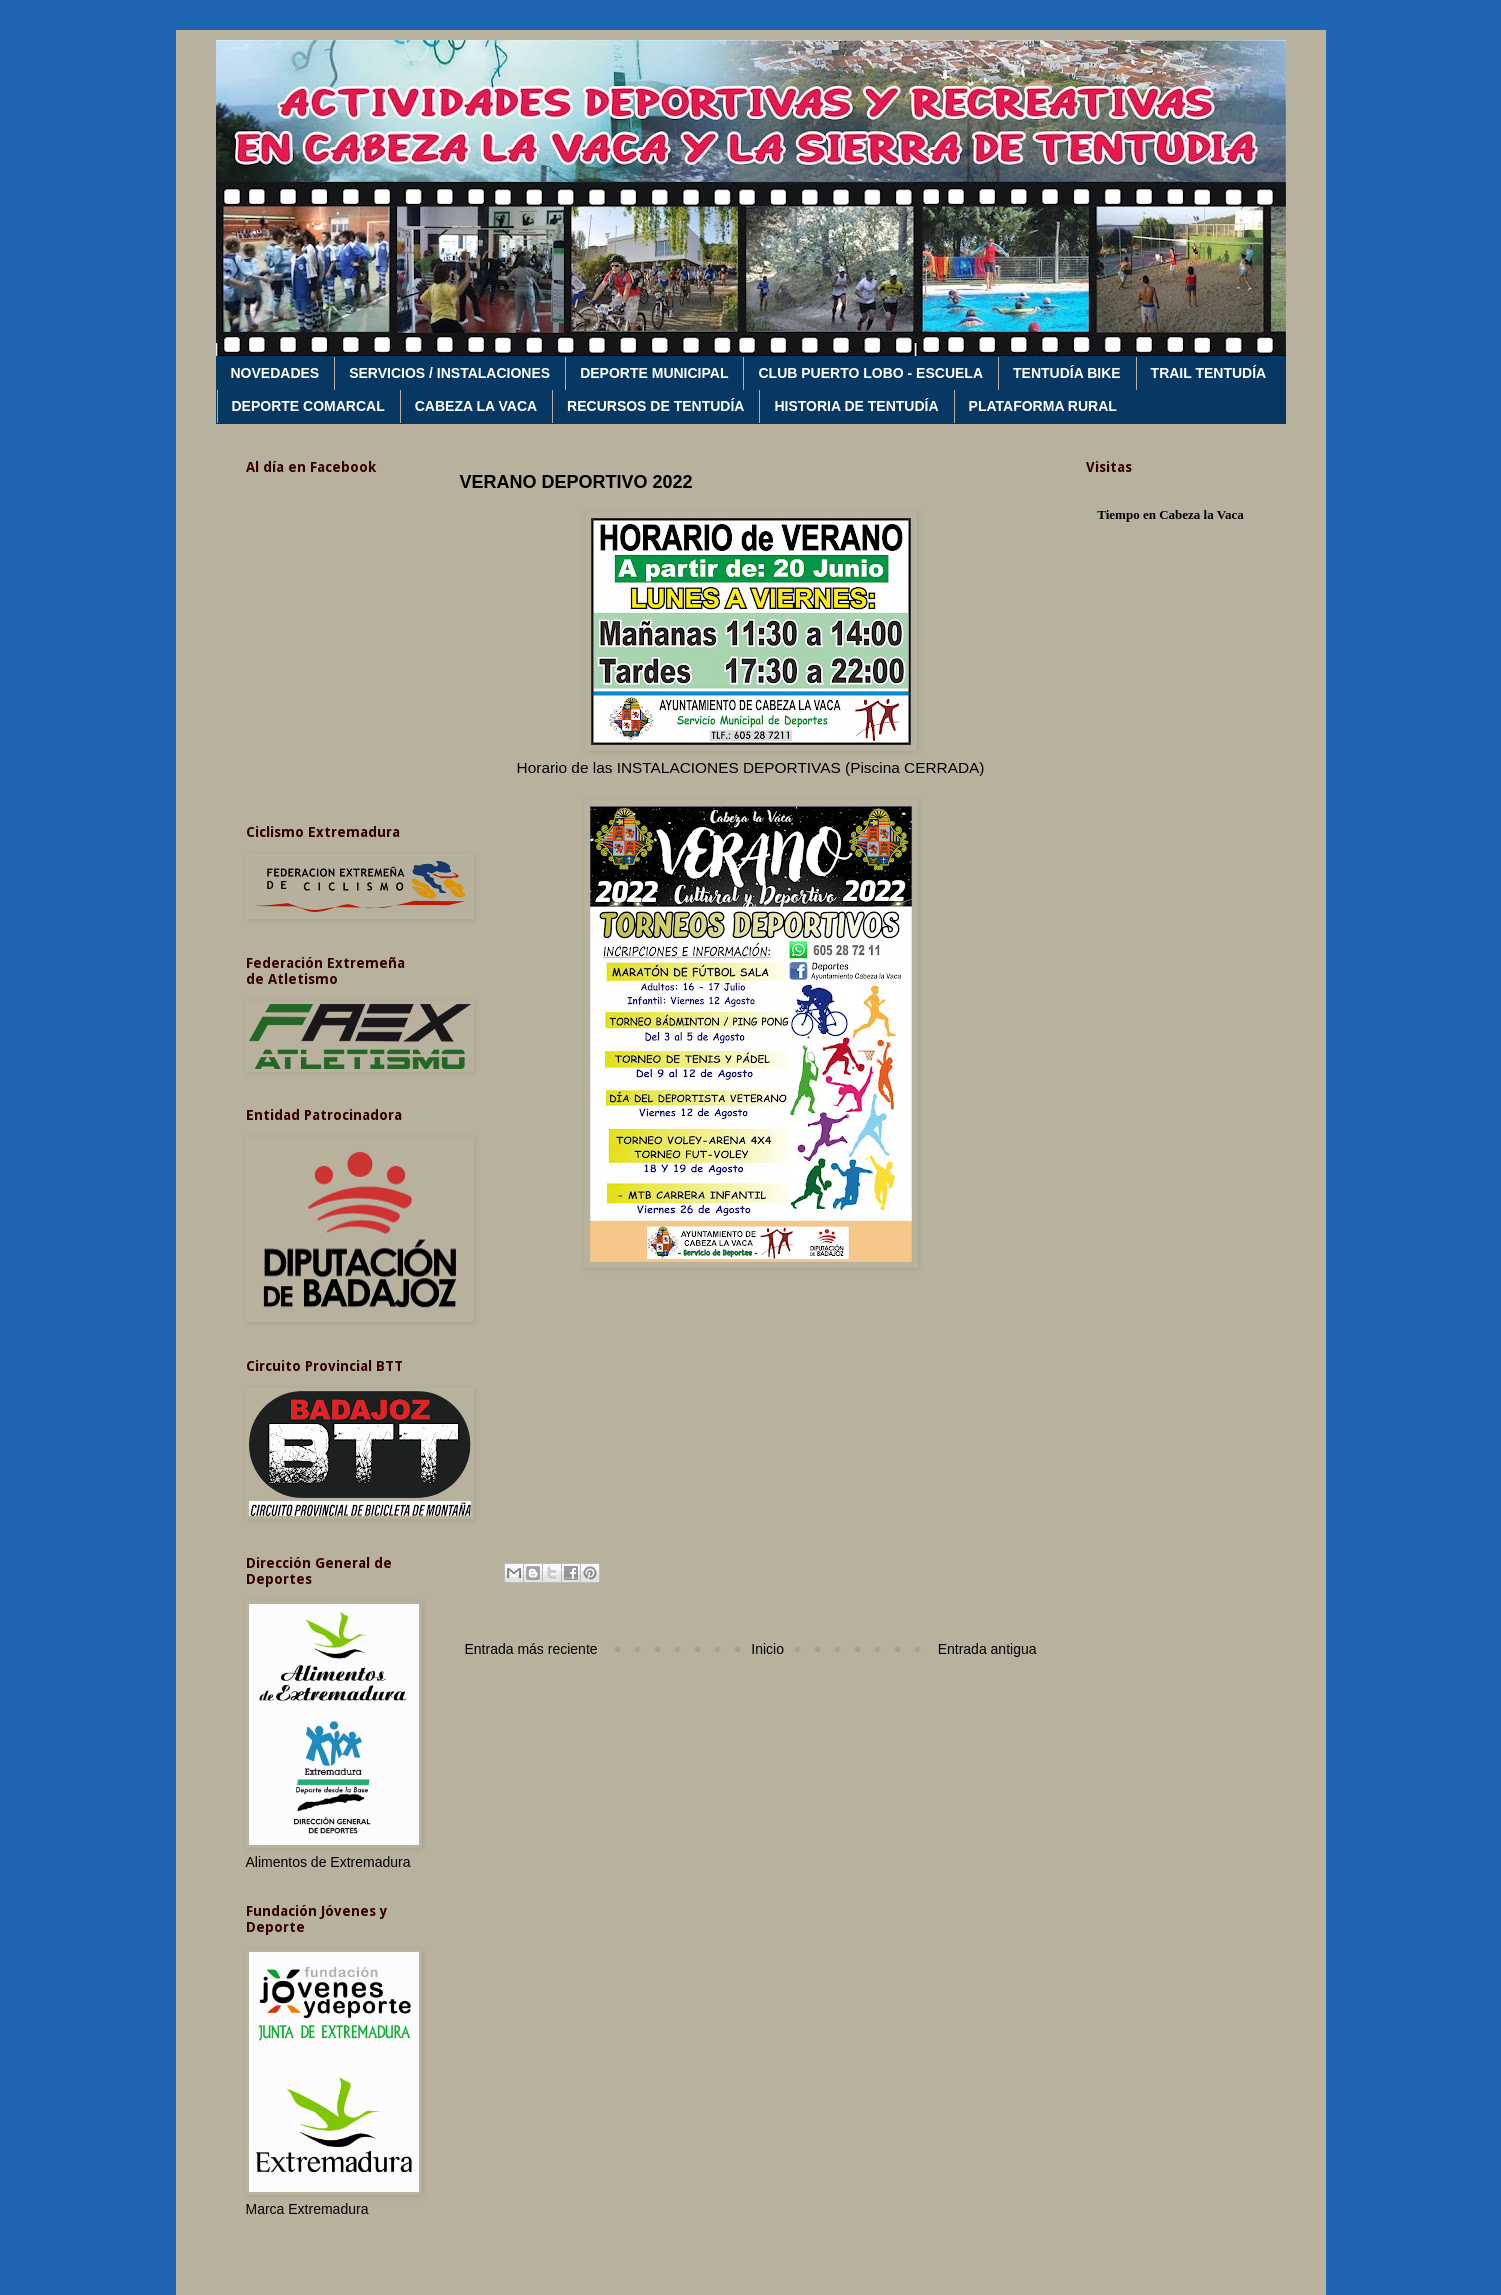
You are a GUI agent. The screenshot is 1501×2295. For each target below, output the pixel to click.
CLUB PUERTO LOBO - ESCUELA (870, 373)
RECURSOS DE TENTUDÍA (655, 406)
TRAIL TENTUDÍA (1209, 373)
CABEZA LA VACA (476, 406)
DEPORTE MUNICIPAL (654, 373)
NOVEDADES (275, 373)
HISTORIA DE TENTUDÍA (856, 406)
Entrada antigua (987, 1649)
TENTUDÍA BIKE (1067, 373)
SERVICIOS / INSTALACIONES (449, 373)
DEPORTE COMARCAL (308, 406)
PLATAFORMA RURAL (1043, 406)
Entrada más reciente (531, 1649)
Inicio (767, 1649)
